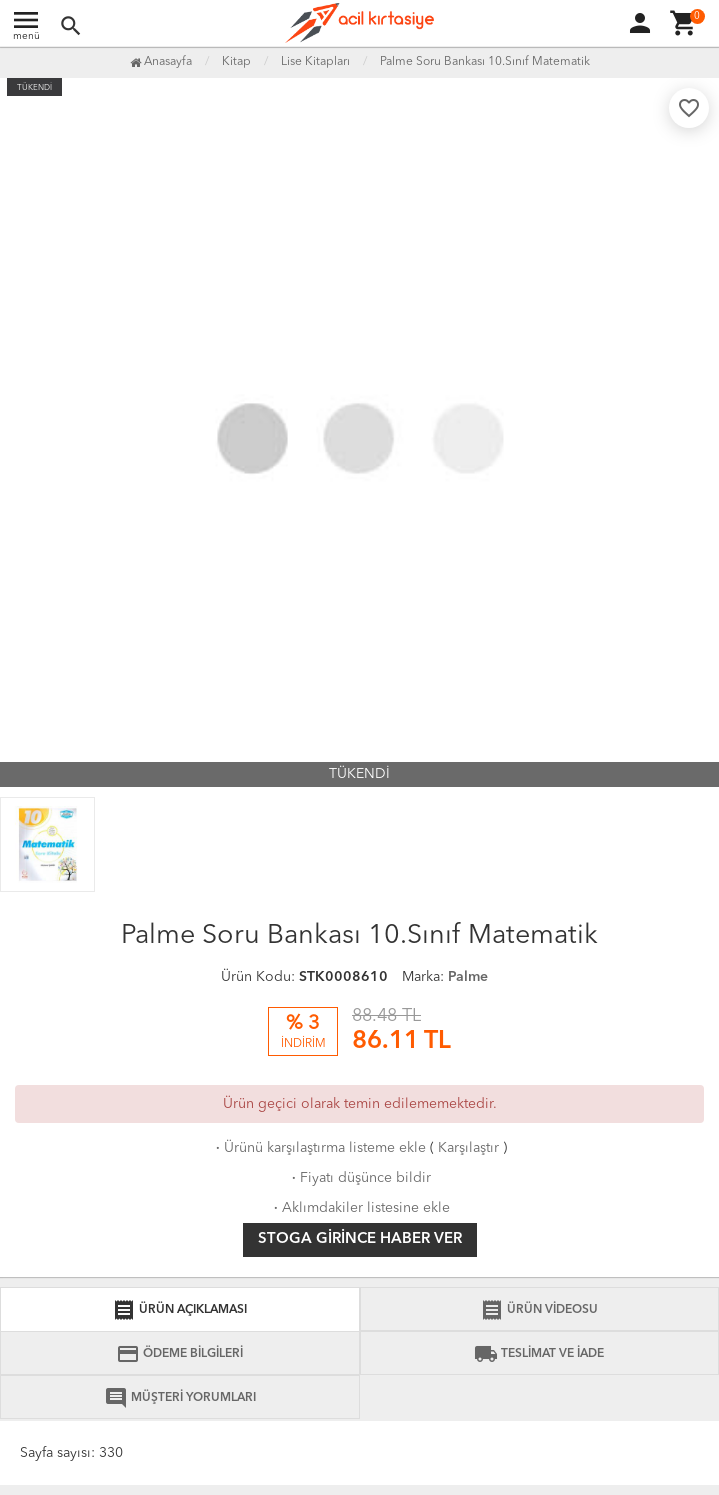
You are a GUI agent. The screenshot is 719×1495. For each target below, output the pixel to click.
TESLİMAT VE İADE (539, 1354)
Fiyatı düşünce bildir (359, 1178)
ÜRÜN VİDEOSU (539, 1310)
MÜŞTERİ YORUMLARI (180, 1398)
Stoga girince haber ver (360, 1239)
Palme (468, 977)
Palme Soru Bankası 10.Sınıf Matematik (485, 62)
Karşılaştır (468, 1148)
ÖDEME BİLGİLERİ (179, 1354)
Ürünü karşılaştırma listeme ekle (319, 1148)
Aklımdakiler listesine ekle (360, 1208)
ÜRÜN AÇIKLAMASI (179, 1310)
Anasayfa (161, 62)
